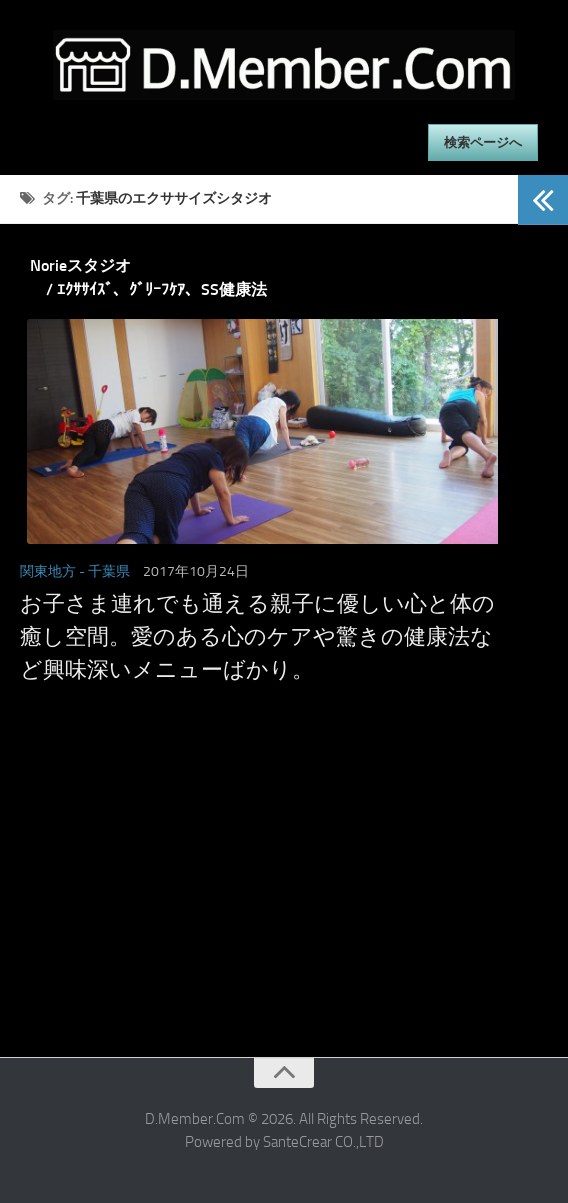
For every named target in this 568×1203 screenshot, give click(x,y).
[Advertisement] (259, 907)
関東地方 (48, 571)
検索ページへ (483, 142)
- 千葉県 (104, 571)
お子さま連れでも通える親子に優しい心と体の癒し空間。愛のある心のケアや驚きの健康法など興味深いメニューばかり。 (257, 637)
